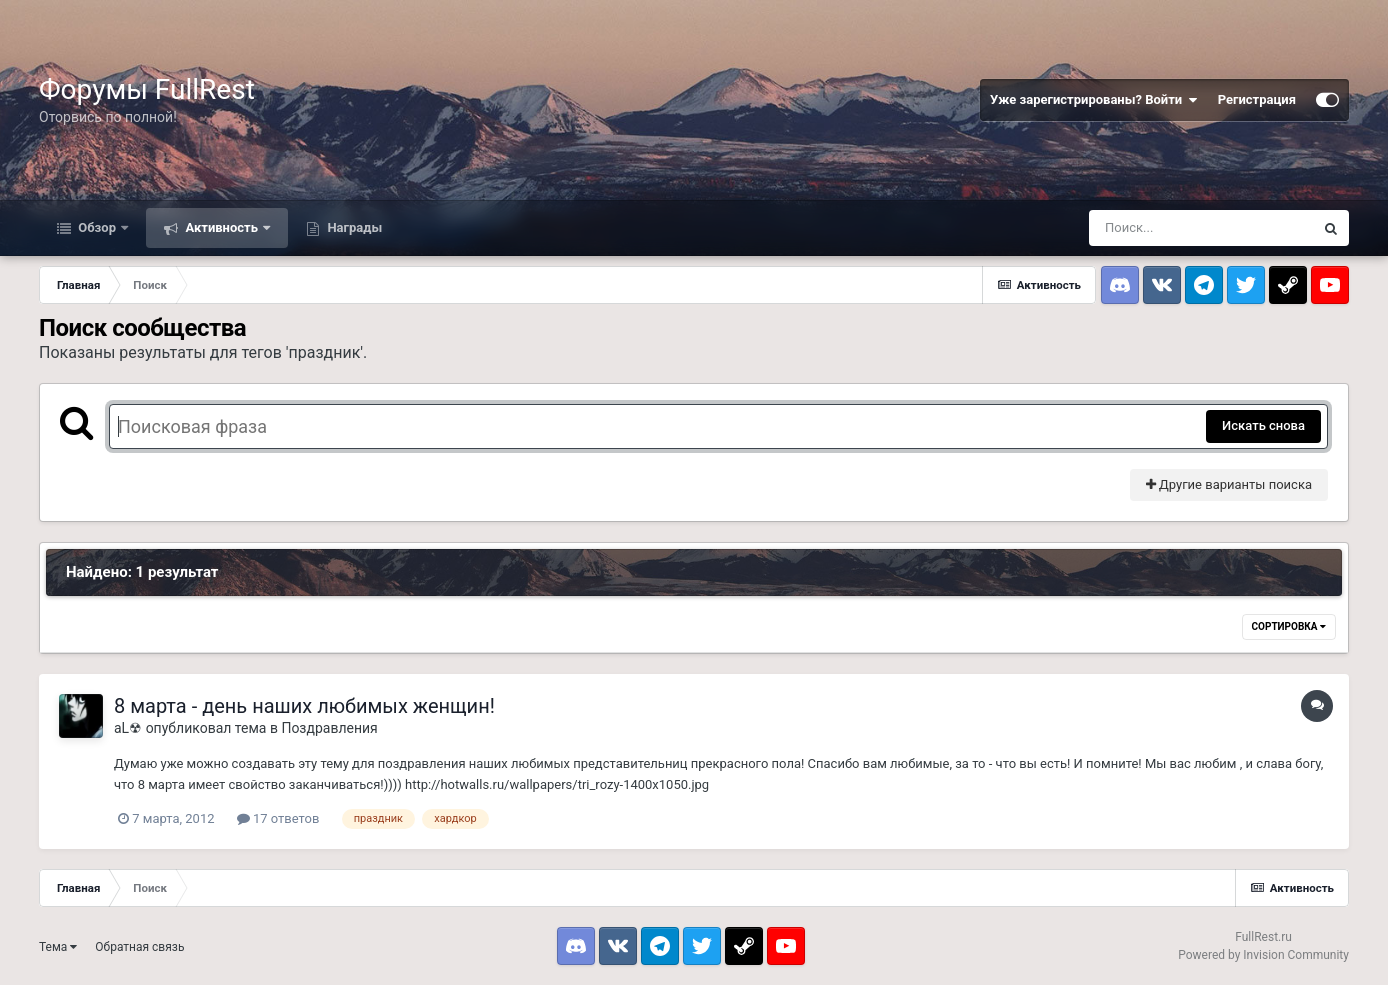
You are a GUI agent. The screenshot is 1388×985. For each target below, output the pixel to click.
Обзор (97, 227)
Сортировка (1289, 626)
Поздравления (329, 728)
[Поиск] (1201, 228)
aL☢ (128, 728)
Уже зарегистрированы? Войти (1094, 100)
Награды (353, 227)
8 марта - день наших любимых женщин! (304, 706)
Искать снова (1263, 425)
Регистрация (1257, 99)
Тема (58, 947)
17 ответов (278, 818)
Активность (221, 227)
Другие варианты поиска (1229, 484)
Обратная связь (139, 947)
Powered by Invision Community (1263, 955)
